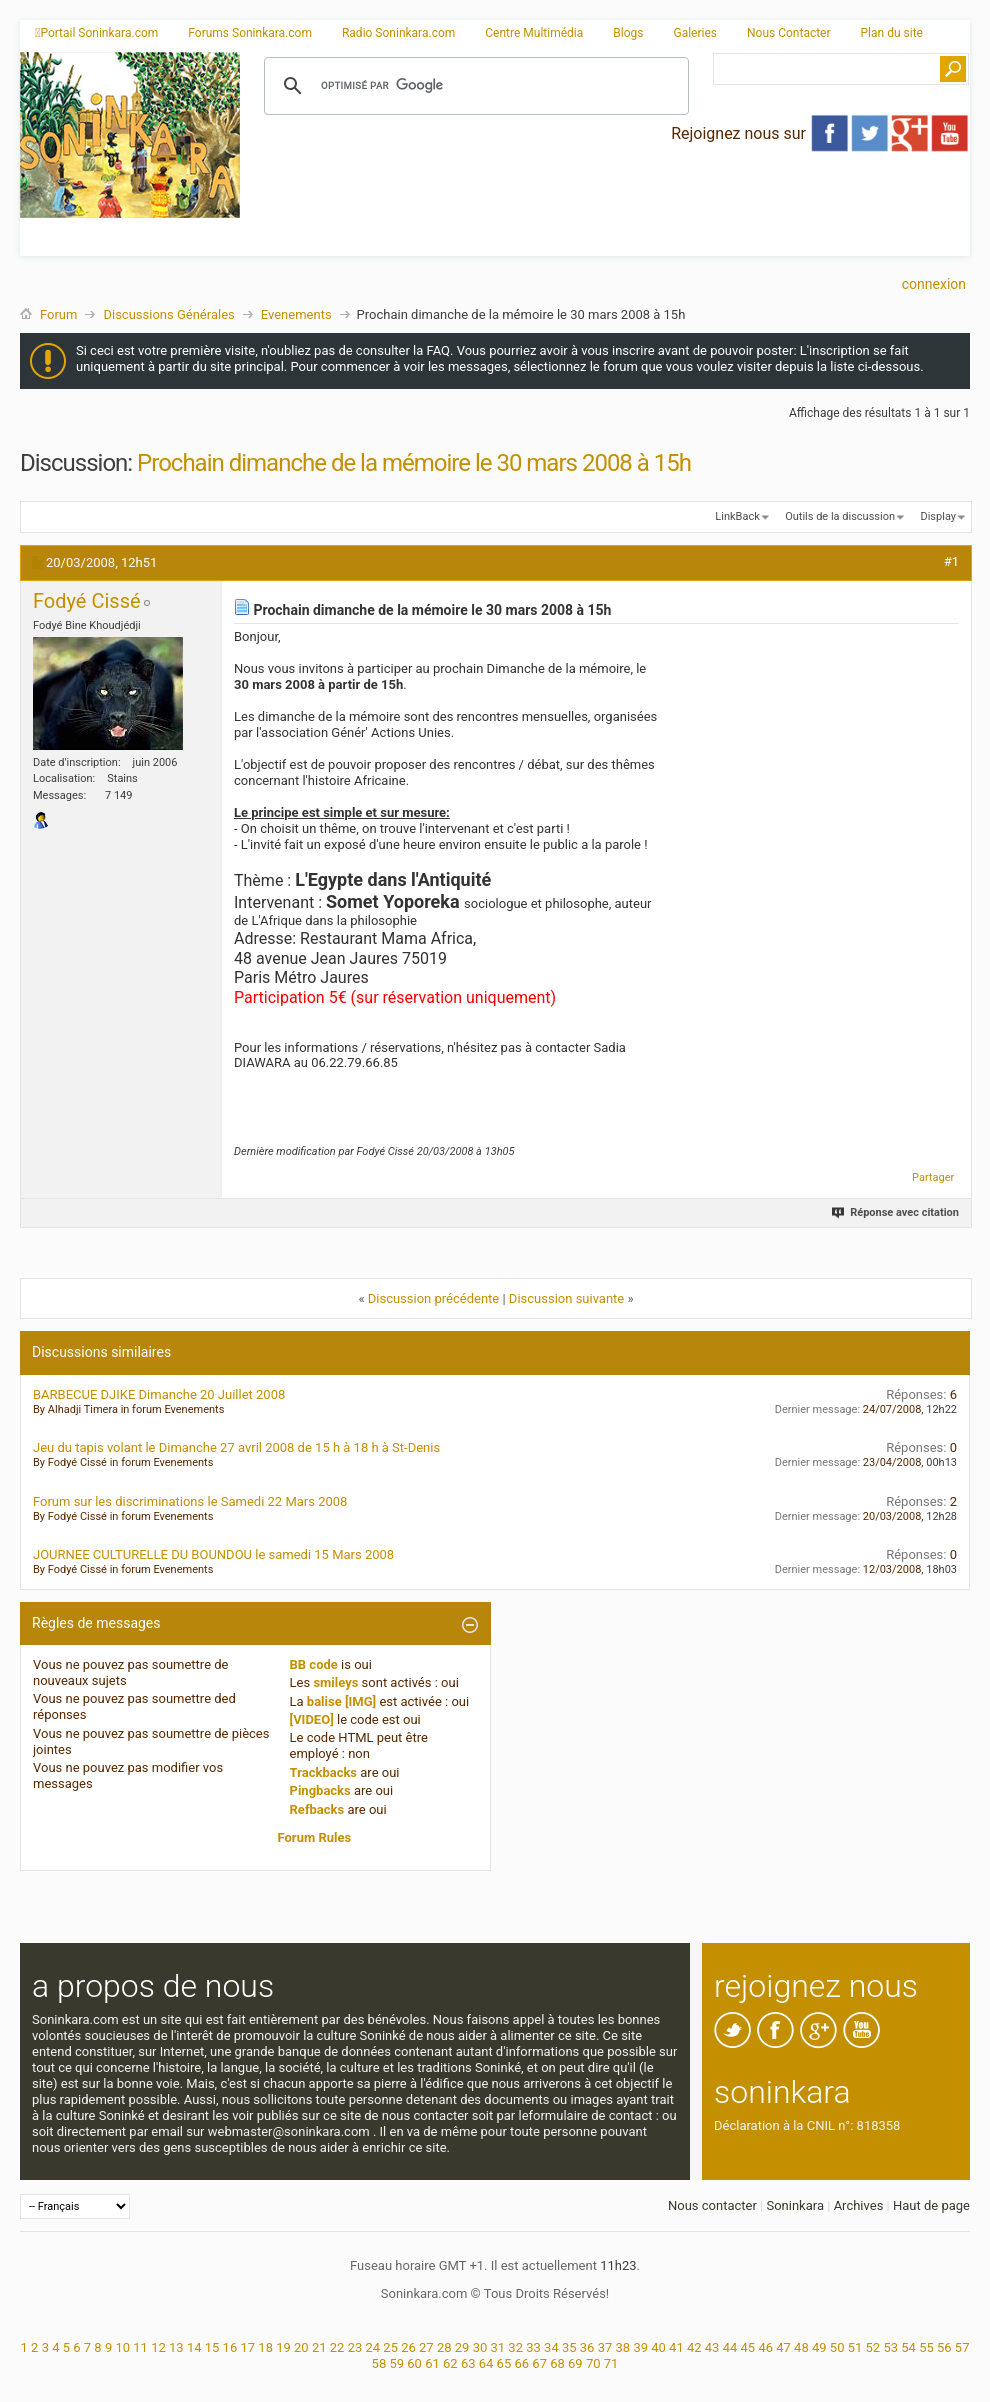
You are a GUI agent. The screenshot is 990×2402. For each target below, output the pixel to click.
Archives (859, 2205)
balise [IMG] (341, 1701)
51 (855, 2347)
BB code (314, 1664)
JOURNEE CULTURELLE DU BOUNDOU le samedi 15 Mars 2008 (213, 1554)
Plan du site (892, 33)
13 (176, 2347)
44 (730, 2347)
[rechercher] (473, 86)
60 (414, 2363)
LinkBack (737, 516)
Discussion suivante (566, 1298)
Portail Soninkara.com (96, 33)
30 (480, 2347)
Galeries (695, 33)
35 (569, 2347)
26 (408, 2347)
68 (557, 2363)
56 (944, 2347)
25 (390, 2347)
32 (515, 2347)
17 (247, 2347)
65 (504, 2363)
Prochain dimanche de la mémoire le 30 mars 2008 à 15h (414, 463)
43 (712, 2347)
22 (337, 2347)
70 (593, 2363)
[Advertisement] (456, 193)
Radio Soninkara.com (398, 33)
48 (801, 2347)
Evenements (296, 314)
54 (908, 2347)
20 (301, 2347)
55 (926, 2347)
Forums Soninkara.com (250, 33)
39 (640, 2347)
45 (748, 2347)
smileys (335, 1682)
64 (486, 2363)
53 (890, 2347)
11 (140, 2347)
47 (783, 2347)
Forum (58, 314)
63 (468, 2363)
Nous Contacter (789, 33)
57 (962, 2347)
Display (938, 516)
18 (265, 2347)
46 (765, 2347)
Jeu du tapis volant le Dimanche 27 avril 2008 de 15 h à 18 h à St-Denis (236, 1447)
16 (230, 2347)
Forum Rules (315, 1837)
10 (122, 2347)
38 (623, 2347)
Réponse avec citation (896, 1212)
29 (462, 2347)
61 (432, 2363)
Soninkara (795, 2205)
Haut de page (931, 2205)
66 (521, 2363)
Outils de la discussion (840, 516)
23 (355, 2347)
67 (539, 2363)
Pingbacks (320, 1790)
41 (676, 2347)
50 (837, 2347)
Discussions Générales (168, 314)
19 (283, 2347)
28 (444, 2347)
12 (158, 2347)
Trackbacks (324, 1772)
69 (575, 2363)
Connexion (934, 284)
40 (658, 2347)
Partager (933, 1177)
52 (873, 2347)
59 (396, 2363)
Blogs (628, 33)
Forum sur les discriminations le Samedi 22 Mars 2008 (190, 1501)
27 (426, 2347)
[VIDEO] (312, 1719)
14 (194, 2347)
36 (587, 2347)
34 (551, 2347)
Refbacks (317, 1809)
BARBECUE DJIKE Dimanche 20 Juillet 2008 (159, 1394)
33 (533, 2347)
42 (694, 2347)
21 (319, 2347)
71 (611, 2363)
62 (450, 2363)
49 (819, 2347)
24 (372, 2347)
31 (498, 2347)
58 (379, 2363)
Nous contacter (712, 2205)
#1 (951, 561)
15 (212, 2347)
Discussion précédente (434, 1298)
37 (605, 2347)
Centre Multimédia (534, 33)
